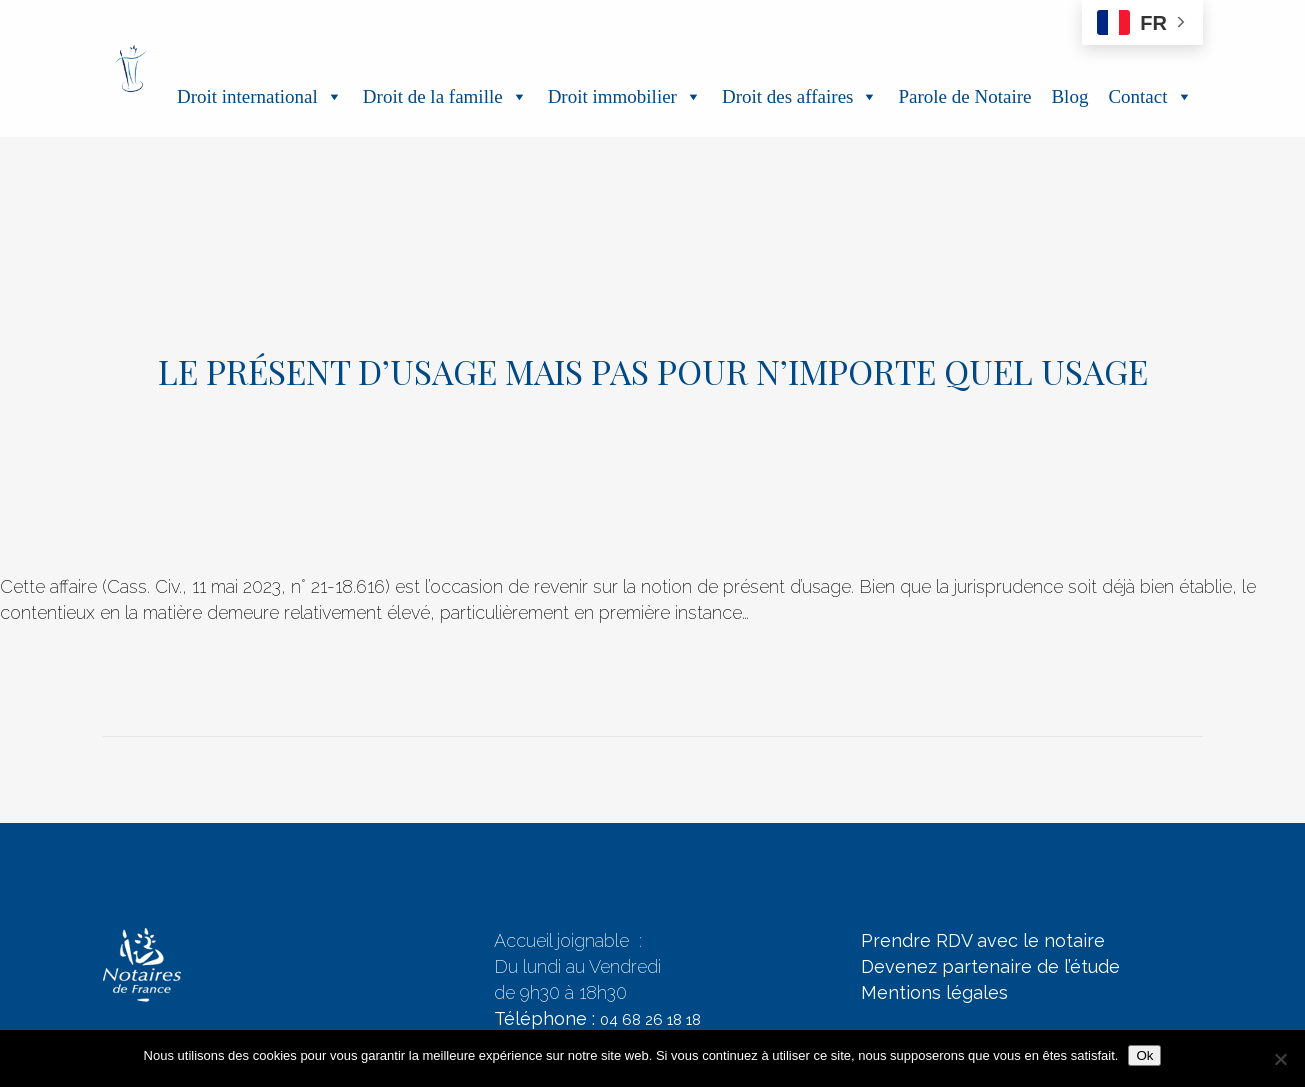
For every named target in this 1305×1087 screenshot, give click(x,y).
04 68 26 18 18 (650, 1020)
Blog (1069, 96)
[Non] (1280, 1059)
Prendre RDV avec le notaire (983, 940)
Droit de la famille (445, 96)
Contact (1150, 96)
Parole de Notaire (964, 96)
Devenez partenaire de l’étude (990, 966)
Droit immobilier (625, 96)
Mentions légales (934, 992)
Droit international (260, 96)
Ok (1144, 1055)
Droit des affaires (800, 96)
